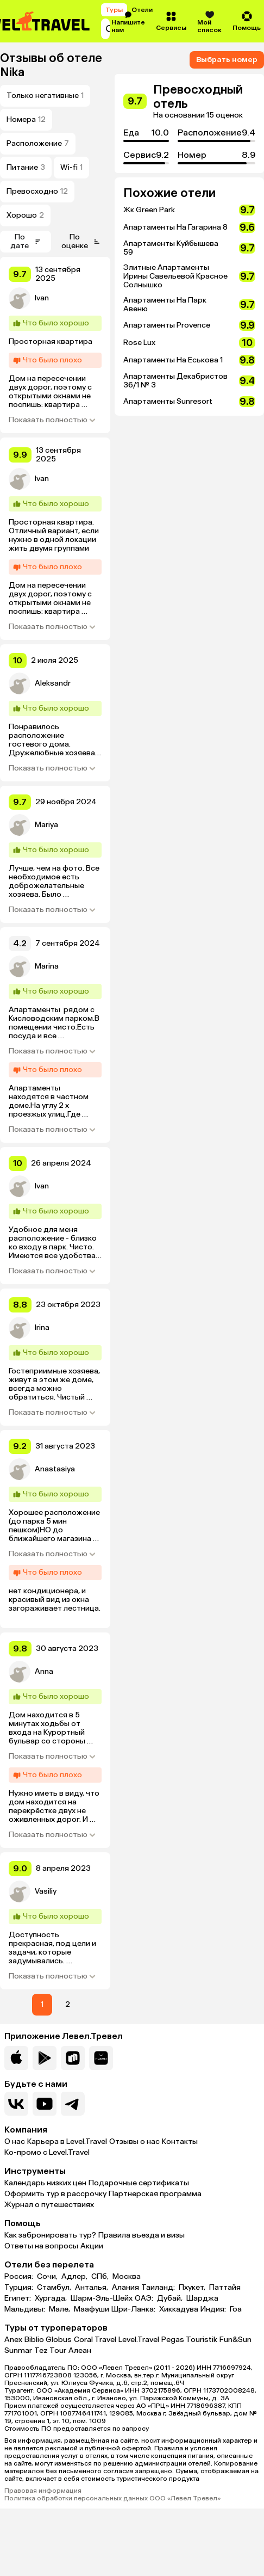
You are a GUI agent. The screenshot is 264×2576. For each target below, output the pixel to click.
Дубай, (170, 2298)
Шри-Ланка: (134, 2309)
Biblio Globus (48, 2339)
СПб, (100, 2276)
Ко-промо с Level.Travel (47, 2152)
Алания (125, 2287)
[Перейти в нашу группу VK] (16, 2104)
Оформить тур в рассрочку (55, 2193)
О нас (14, 2141)
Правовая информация (42, 2490)
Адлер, (75, 2276)
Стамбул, (55, 2287)
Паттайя (225, 2287)
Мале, (60, 2309)
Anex (13, 2339)
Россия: (19, 2276)
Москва (126, 2276)
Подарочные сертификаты (139, 2182)
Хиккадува (178, 2309)
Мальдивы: (25, 2309)
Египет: (18, 2298)
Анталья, (92, 2287)
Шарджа (202, 2298)
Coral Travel (95, 2339)
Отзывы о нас (134, 2141)
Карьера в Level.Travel (67, 2141)
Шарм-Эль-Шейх (102, 2298)
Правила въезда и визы (141, 2235)
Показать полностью (52, 420)
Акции (91, 2246)
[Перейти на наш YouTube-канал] (44, 2104)
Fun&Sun (235, 2339)
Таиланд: (159, 2287)
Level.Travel (138, 2339)
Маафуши (91, 2309)
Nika (12, 72)
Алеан (79, 2350)
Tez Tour (50, 2350)
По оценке (81, 241)
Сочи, (48, 2276)
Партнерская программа (155, 2193)
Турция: (19, 2287)
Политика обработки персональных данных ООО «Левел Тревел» (112, 2498)
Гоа (236, 2309)
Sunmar (18, 2350)
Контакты (180, 2141)
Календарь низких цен (45, 2182)
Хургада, (51, 2298)
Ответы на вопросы (41, 2246)
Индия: (214, 2309)
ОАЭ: (145, 2298)
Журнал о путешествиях (49, 2204)
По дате (26, 241)
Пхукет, (193, 2287)
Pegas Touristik (189, 2339)
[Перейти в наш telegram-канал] (73, 2104)
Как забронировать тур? (50, 2235)
